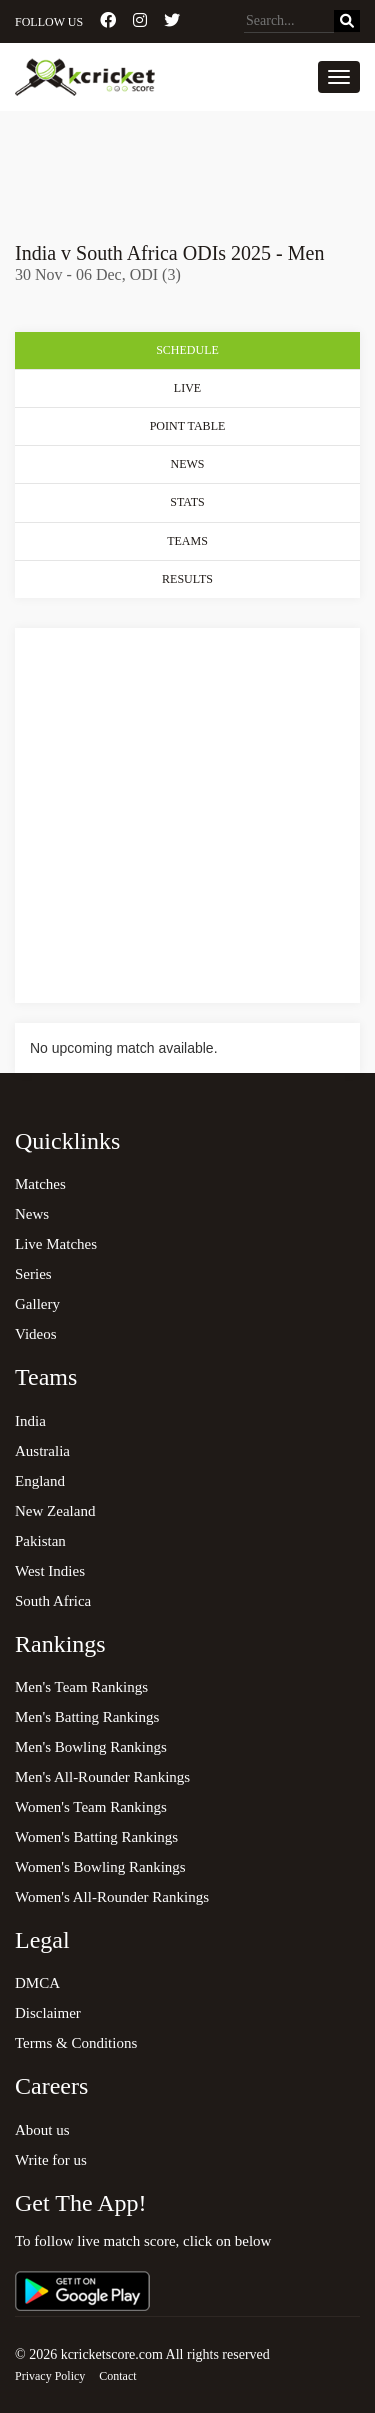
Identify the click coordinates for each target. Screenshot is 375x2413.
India (30, 1421)
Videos (36, 1334)
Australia (42, 1451)
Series (33, 1274)
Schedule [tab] (187, 350)
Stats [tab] (187, 502)
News (32, 1214)
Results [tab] (187, 579)
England (40, 1481)
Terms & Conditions (76, 2043)
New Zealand (55, 1511)
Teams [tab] (187, 541)
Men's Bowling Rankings (91, 1747)
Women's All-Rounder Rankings (112, 1897)
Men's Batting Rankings (87, 1717)
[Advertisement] (187, 167)
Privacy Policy (50, 2376)
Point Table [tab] (188, 426)
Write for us (51, 2160)
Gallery (37, 1304)
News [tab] (188, 464)
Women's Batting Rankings (96, 1837)
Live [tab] (187, 388)
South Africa (53, 1601)
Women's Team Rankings (91, 1807)
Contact (117, 2376)
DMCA (37, 1983)
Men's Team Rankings (81, 1687)
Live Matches (56, 1244)
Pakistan (40, 1541)
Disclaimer (48, 2013)
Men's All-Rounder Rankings (102, 1777)
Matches (40, 1184)
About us (42, 2130)
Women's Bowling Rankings (100, 1867)
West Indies (50, 1571)
